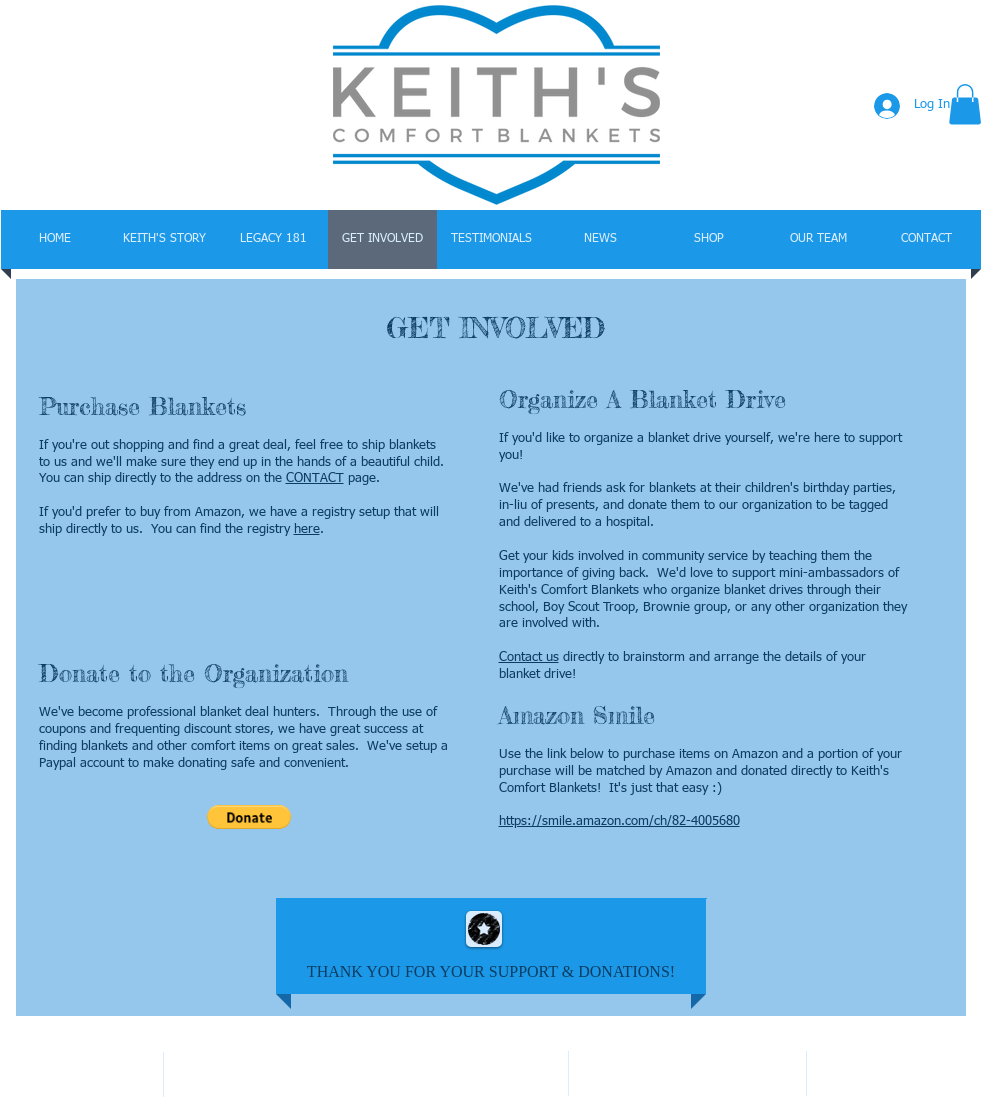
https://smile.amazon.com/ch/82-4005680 (619, 821)
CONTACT (315, 478)
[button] (249, 817)
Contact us (529, 657)
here (307, 529)
